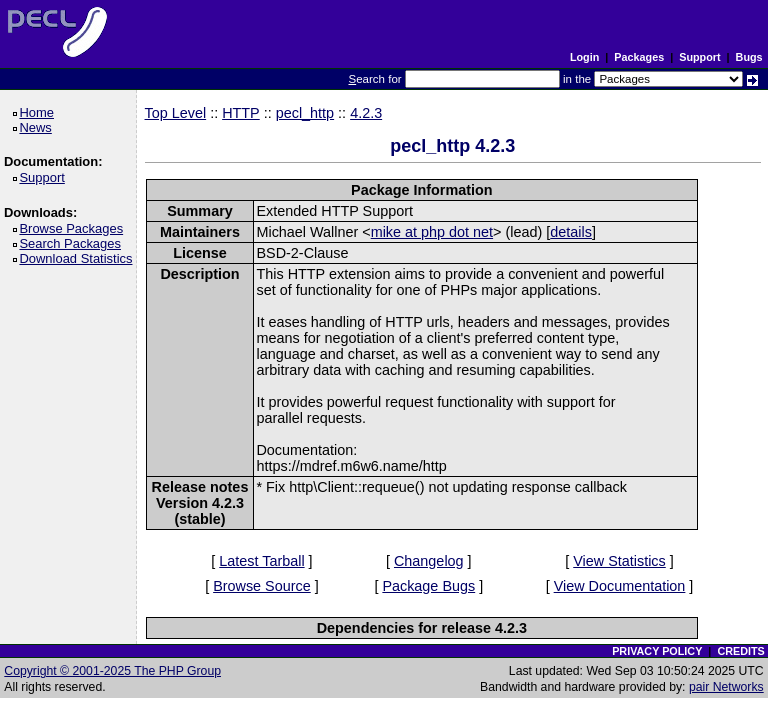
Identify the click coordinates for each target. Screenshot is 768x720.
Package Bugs (428, 586)
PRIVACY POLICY (657, 651)
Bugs (749, 57)
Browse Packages (74, 228)
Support (699, 57)
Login (584, 57)
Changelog (429, 561)
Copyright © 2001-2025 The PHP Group (112, 671)
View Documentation (620, 586)
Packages (639, 57)
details (571, 232)
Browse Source (262, 586)
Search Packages (73, 243)
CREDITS (740, 651)
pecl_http (305, 113)
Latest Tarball (261, 561)
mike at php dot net (432, 232)
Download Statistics (79, 258)
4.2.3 (366, 113)
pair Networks (726, 687)
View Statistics (619, 561)
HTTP (241, 113)
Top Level (176, 113)
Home (39, 112)
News (38, 127)
